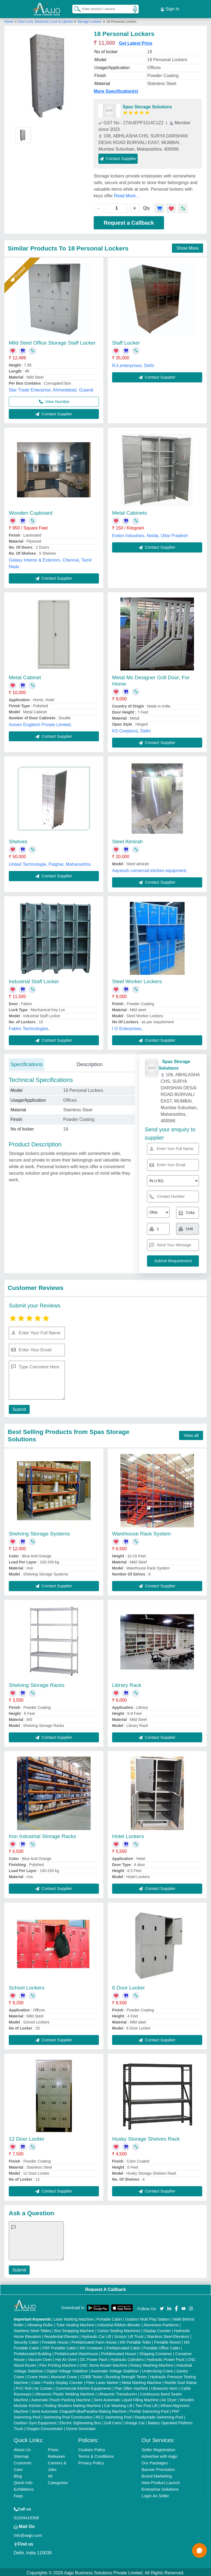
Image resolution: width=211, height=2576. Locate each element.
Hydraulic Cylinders (127, 2358)
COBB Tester (91, 2375)
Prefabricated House (118, 2352)
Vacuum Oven (40, 2358)
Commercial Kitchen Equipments (83, 2387)
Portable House (55, 2340)
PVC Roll (23, 2387)
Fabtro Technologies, (29, 1026)
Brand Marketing (156, 2474)
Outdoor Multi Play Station (147, 2317)
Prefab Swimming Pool (149, 2410)
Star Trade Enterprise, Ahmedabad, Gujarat (51, 388)
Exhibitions (24, 2487)
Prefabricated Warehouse (76, 2352)
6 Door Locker (128, 1986)
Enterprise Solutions (159, 2487)
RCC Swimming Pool (114, 2415)
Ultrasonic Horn (164, 2387)
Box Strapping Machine (74, 2329)
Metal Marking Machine (142, 2381)
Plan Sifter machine (131, 2387)
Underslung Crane (157, 2369)
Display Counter (157, 2329)
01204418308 (26, 2516)
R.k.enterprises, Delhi (133, 364)
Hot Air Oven (66, 2358)
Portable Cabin (109, 2317)
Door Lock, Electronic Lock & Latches (46, 20)
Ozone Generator (81, 2427)
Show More (187, 246)
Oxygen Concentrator (44, 2427)
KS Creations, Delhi (131, 729)
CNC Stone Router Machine (103, 2363)
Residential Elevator (61, 2335)
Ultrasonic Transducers (117, 2392)
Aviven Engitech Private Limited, (40, 722)
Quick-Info (23, 2481)
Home (8, 20)
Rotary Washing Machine (152, 2363)
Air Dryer (169, 2398)
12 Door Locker (27, 2137)
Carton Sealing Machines (118, 2329)
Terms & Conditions (96, 2454)
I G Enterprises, (127, 1026)
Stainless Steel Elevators (168, 2335)
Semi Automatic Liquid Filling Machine (126, 2398)
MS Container (91, 2346)
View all (191, 1433)
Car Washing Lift (118, 2404)
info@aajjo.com (28, 2533)
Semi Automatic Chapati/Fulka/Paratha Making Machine (78, 2410)
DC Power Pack (93, 2358)
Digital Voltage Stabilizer (67, 2369)
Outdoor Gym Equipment (35, 2421)
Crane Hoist (37, 2375)
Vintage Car (134, 2421)
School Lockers (27, 1986)
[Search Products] (75, 8)
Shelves (18, 840)
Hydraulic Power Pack (165, 2358)
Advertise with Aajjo (159, 2454)
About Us (22, 2448)
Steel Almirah (127, 840)
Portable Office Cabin (161, 2346)
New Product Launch (160, 2481)
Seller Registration (158, 2448)
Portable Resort (167, 2340)
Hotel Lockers (128, 1834)
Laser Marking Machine (73, 2317)
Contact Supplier (118, 156)
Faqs (18, 2494)
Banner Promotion (158, 2467)
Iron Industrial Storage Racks (42, 1834)
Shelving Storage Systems (39, 1532)
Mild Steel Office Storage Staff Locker (52, 341)
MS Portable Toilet (135, 2340)
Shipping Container (155, 2352)
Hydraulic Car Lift (96, 2335)
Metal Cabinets (129, 511)
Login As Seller (155, 2494)
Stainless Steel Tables (32, 2329)
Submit (18, 1407)
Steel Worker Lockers (137, 979)
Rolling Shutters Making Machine (73, 2404)
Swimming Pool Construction (68, 2415)
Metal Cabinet (25, 675)
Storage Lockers (89, 20)
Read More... (126, 194)
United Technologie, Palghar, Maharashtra (50, 862)
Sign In (169, 8)
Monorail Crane (64, 2375)
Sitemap (21, 2454)
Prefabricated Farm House (93, 2340)
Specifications (26, 1063)
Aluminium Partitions (161, 2323)
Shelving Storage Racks (37, 1683)
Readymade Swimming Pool (159, 2415)
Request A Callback (105, 2287)
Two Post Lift (146, 2404)
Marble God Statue (181, 2381)
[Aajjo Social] (162, 2306)
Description (89, 1063)
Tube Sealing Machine (75, 2323)
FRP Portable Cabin (59, 2346)
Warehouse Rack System (141, 1532)
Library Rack (126, 1683)
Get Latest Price (135, 41)
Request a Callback (129, 221)
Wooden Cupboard (30, 511)
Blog (18, 2474)
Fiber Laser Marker (102, 2381)
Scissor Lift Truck (129, 2335)
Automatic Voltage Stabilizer (115, 2369)
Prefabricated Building (32, 2352)
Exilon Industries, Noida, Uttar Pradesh (150, 534)
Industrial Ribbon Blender (119, 2323)
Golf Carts (112, 2421)
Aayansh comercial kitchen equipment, (149, 869)
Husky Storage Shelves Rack (146, 2137)
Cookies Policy (91, 2448)
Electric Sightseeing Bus (80, 2421)
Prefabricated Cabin (123, 2346)
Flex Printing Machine (58, 2363)
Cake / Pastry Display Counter (57, 2381)
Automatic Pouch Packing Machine (61, 2398)
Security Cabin (26, 2340)
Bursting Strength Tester (126, 2375)
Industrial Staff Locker (34, 979)
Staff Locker (126, 341)
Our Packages (154, 2461)
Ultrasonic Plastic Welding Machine (65, 2392)
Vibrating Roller (40, 2323)
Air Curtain (43, 2387)
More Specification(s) (116, 89)
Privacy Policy (91, 2461)
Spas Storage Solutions (147, 105)
